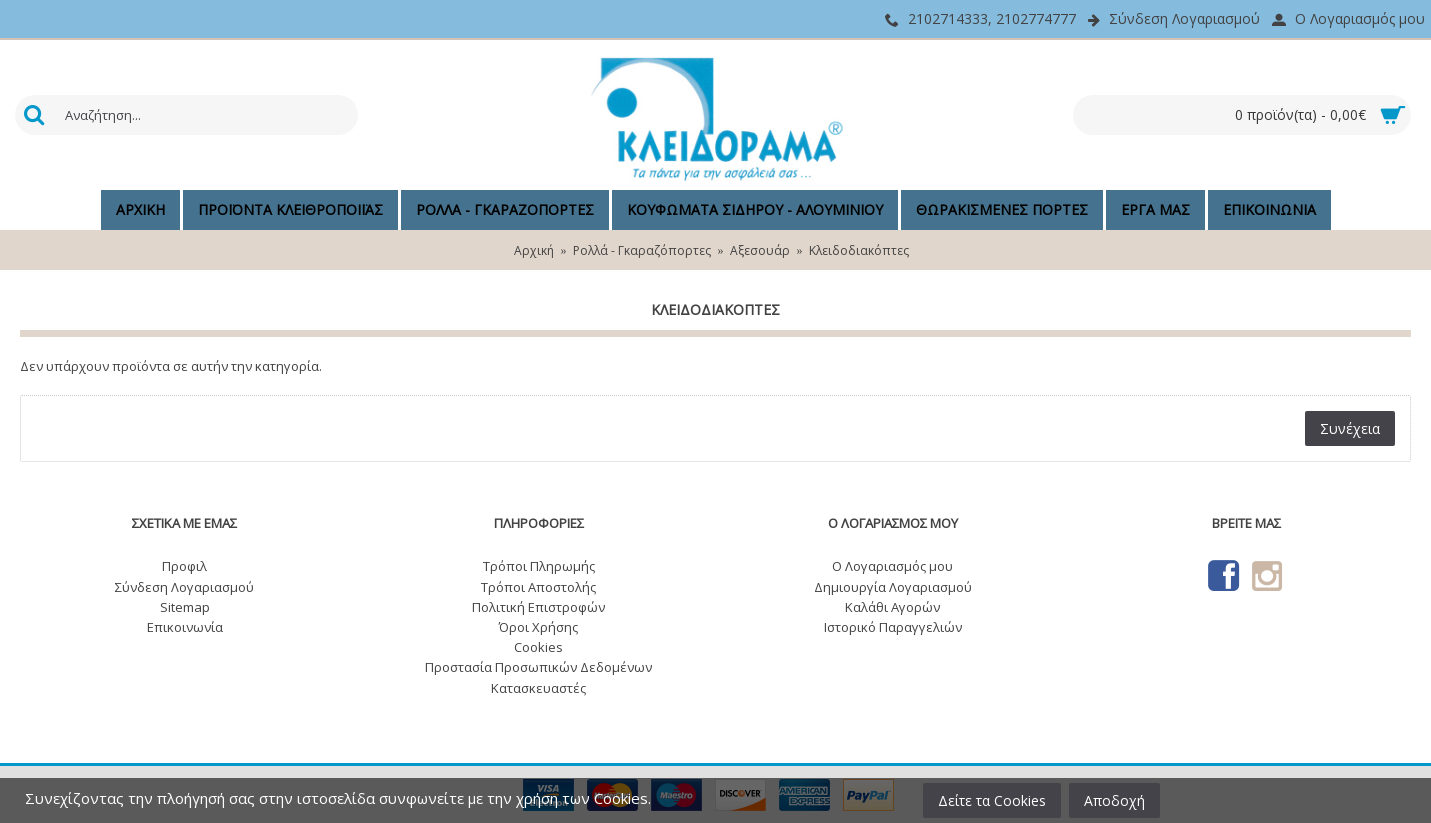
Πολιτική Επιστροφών (538, 607)
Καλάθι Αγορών (892, 607)
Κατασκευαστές (538, 688)
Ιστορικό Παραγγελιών (893, 627)
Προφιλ (184, 566)
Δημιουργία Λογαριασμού (893, 587)
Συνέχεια (1350, 428)
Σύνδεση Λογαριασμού (184, 587)
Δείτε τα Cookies (992, 800)
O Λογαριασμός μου (892, 566)
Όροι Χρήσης (538, 627)
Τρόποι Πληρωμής (539, 566)
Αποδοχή (1114, 800)
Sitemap (185, 607)
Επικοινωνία (185, 627)
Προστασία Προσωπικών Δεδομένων (538, 667)
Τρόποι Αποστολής (538, 587)
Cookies (538, 647)
